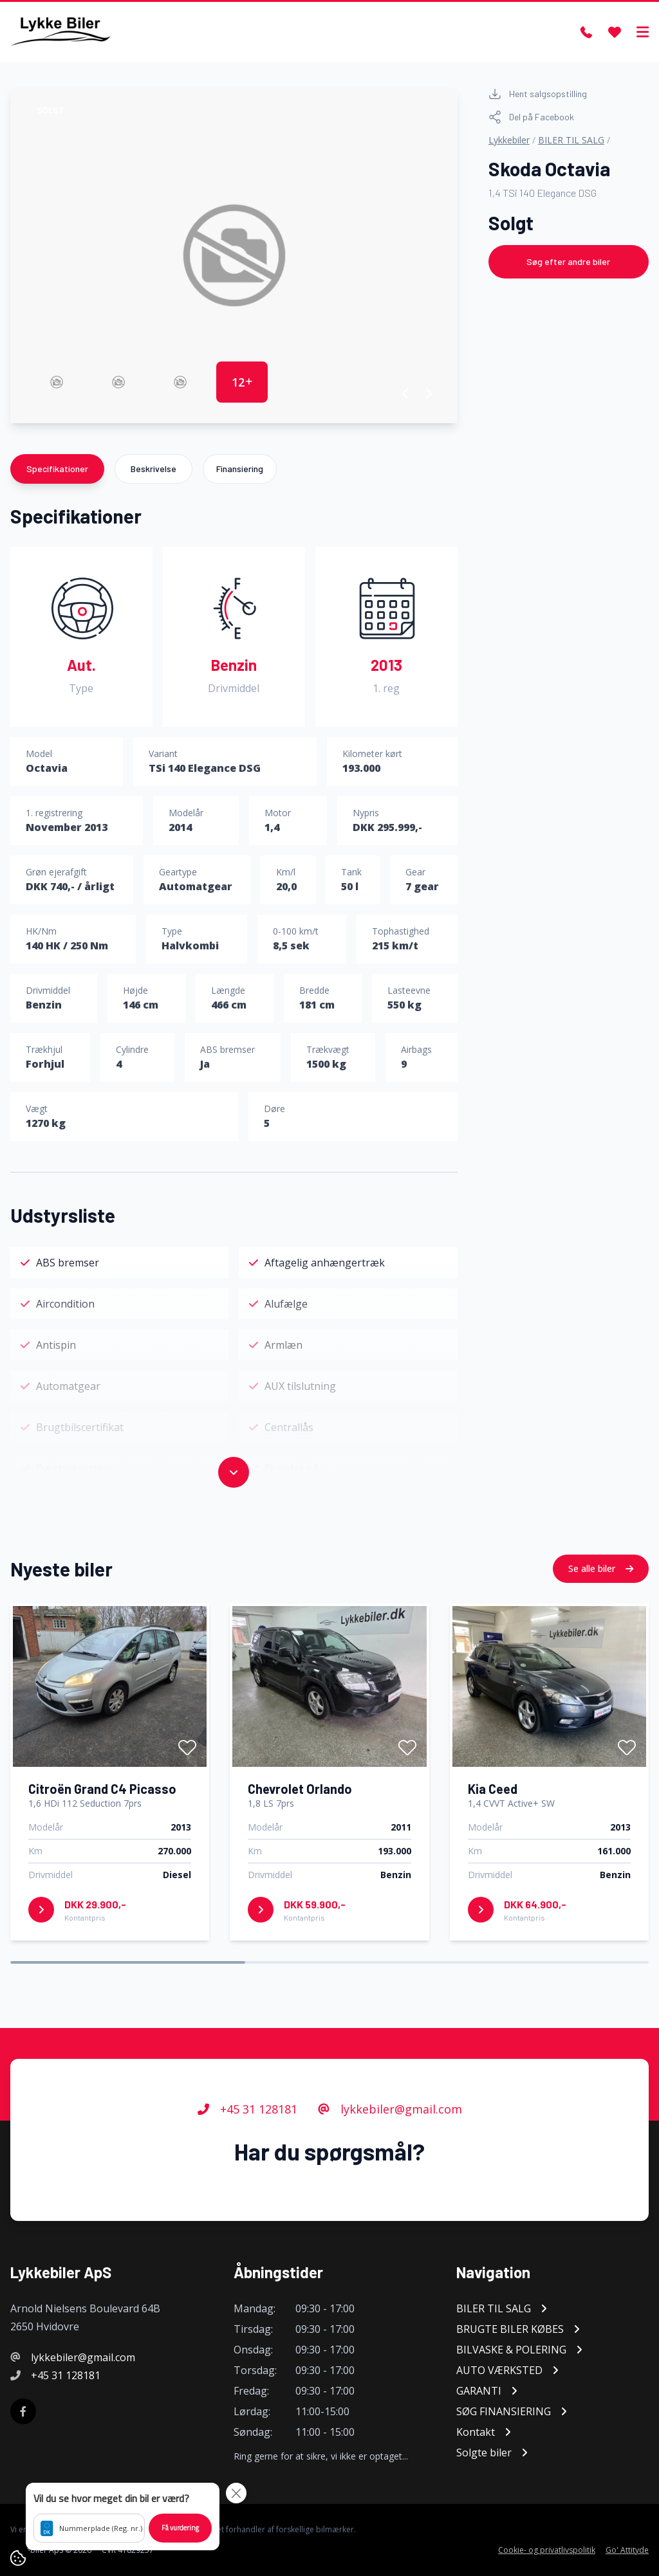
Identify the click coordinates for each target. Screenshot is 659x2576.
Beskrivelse (153, 468)
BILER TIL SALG (571, 140)
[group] (234, 255)
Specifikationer (57, 468)
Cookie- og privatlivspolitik (546, 2550)
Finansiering (239, 468)
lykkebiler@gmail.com (390, 2136)
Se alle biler (600, 1595)
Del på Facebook (531, 117)
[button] (405, 394)
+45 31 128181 (247, 2136)
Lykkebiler (509, 140)
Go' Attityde (627, 2550)
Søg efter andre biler (568, 261)
